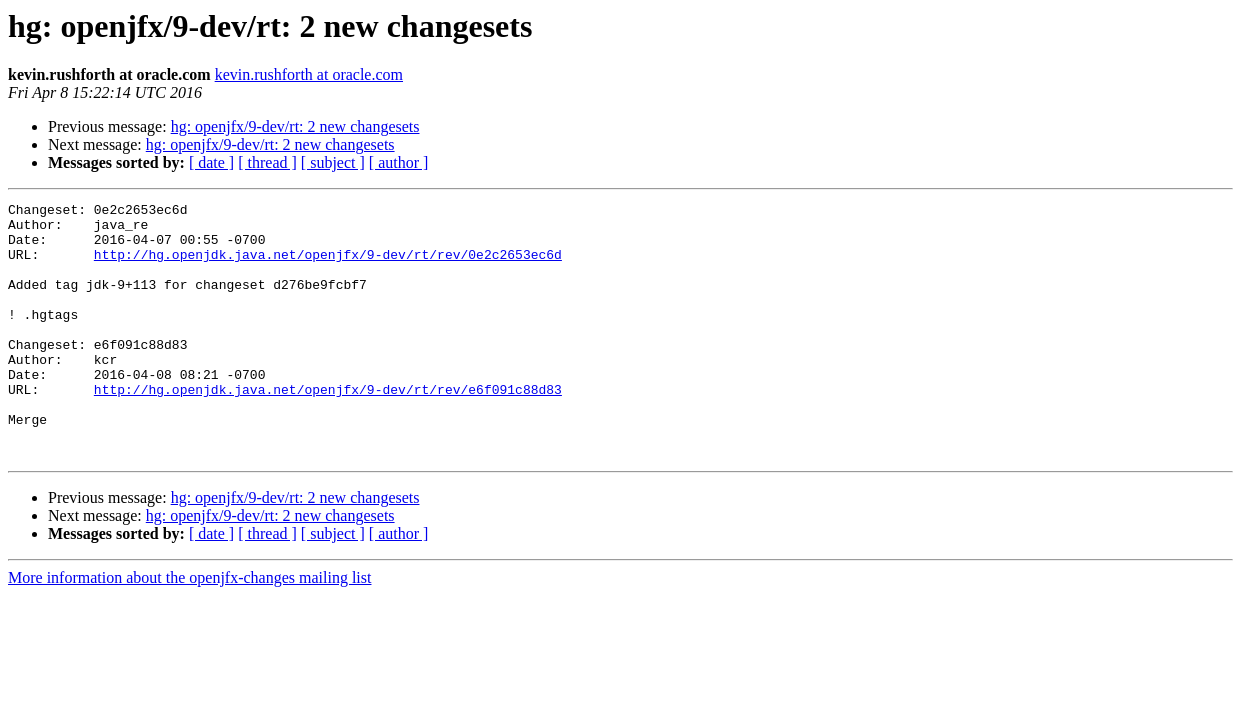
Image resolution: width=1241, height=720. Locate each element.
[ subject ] (333, 162)
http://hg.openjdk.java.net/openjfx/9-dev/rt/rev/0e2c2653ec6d (328, 266)
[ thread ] (267, 162)
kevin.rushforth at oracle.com (309, 74)
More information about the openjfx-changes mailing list (189, 628)
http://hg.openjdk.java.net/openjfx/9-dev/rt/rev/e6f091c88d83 (328, 428)
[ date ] (211, 162)
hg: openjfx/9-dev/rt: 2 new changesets (295, 126)
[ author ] (399, 162)
